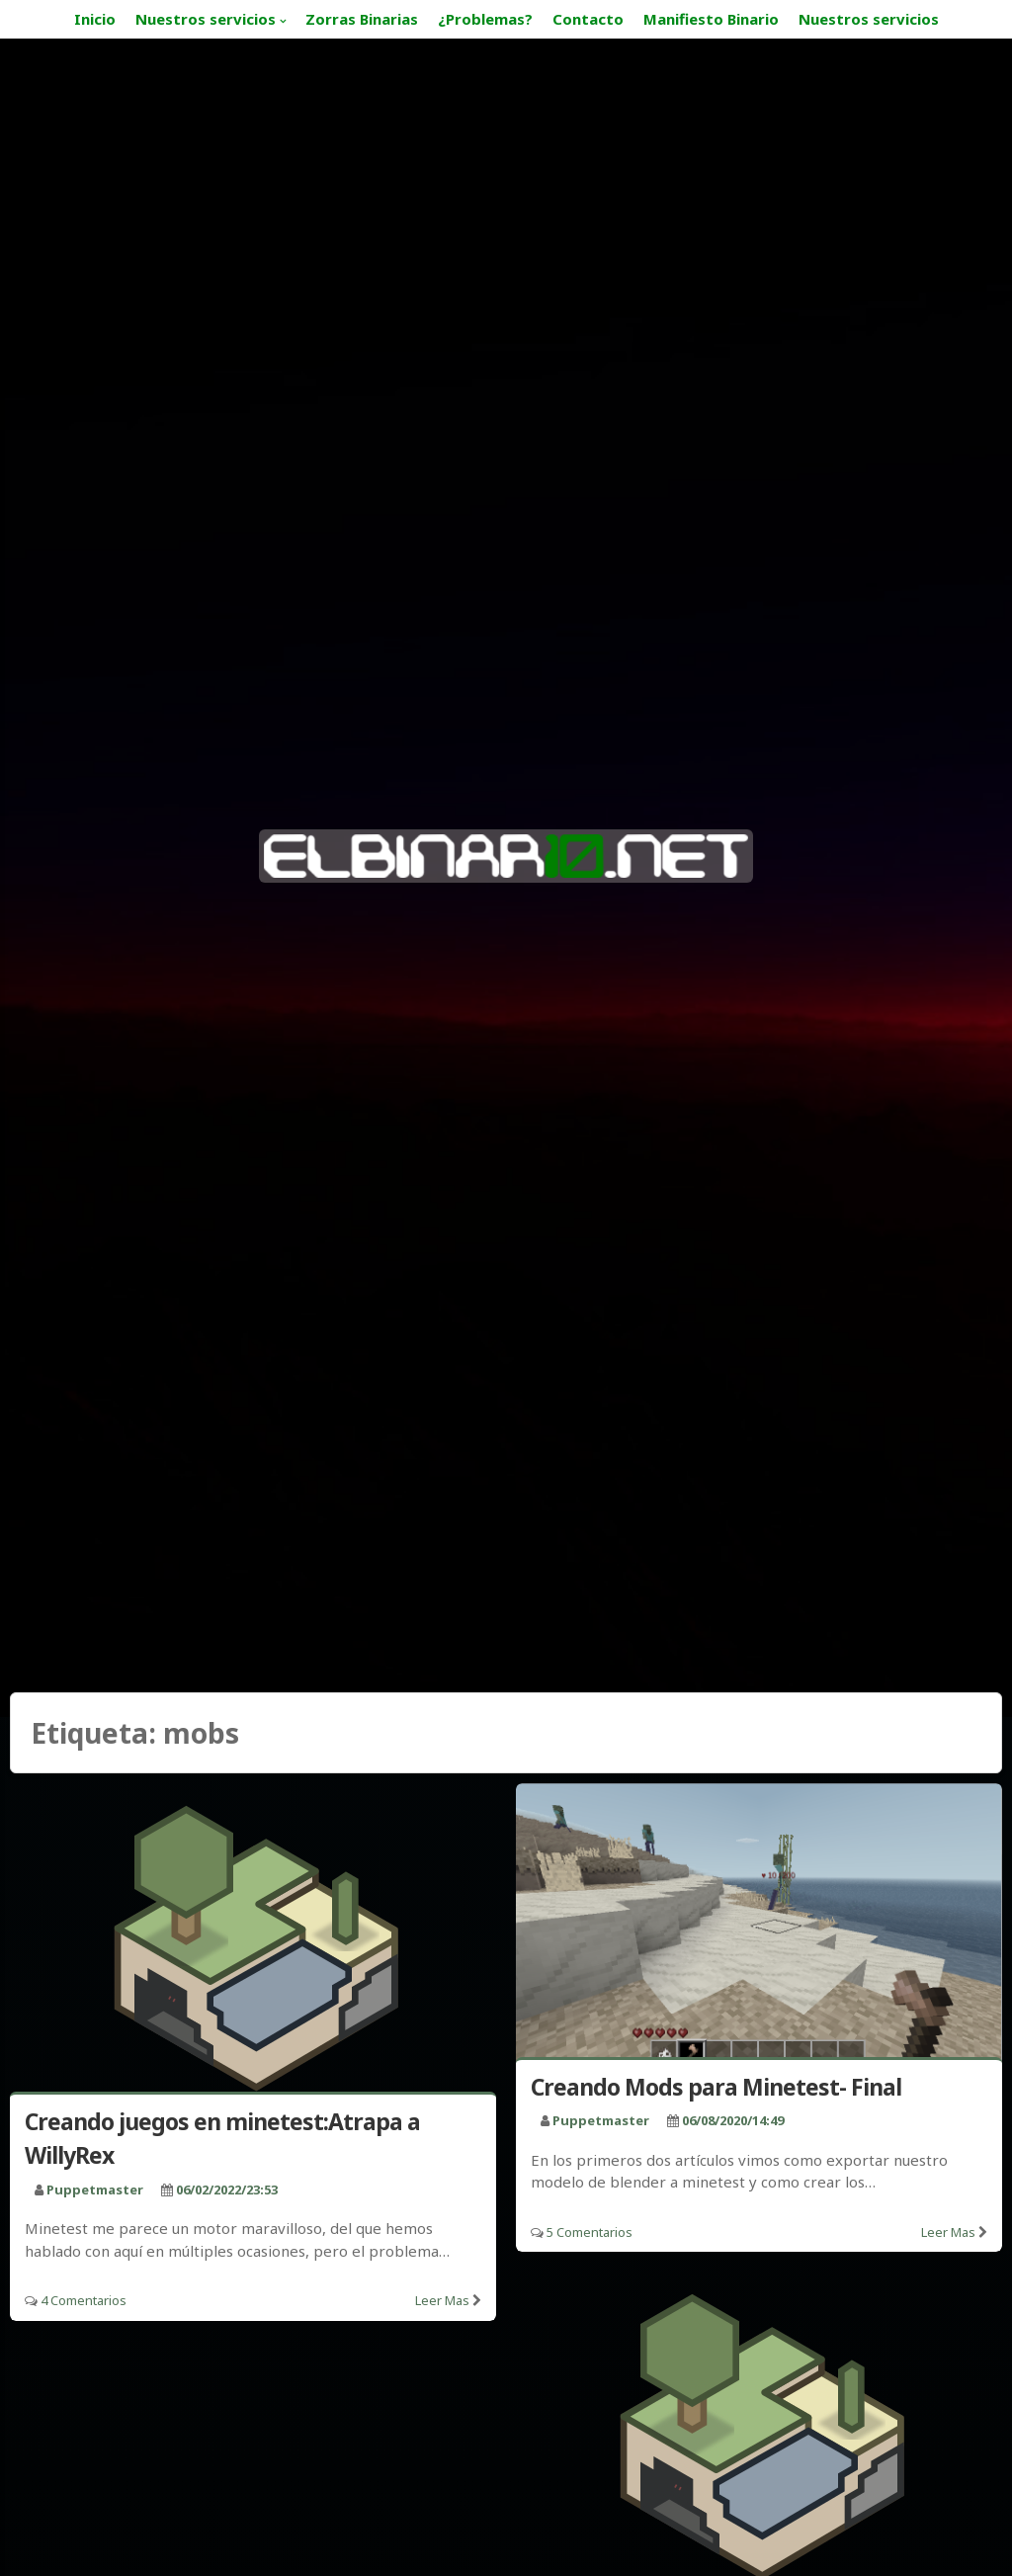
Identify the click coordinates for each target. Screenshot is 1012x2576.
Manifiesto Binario (711, 19)
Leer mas (442, 2300)
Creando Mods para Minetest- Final (716, 2087)
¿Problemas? (485, 19)
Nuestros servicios (205, 19)
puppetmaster (94, 2189)
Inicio (95, 19)
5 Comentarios (589, 2232)
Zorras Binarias (361, 19)
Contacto (588, 19)
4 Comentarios (83, 2300)
